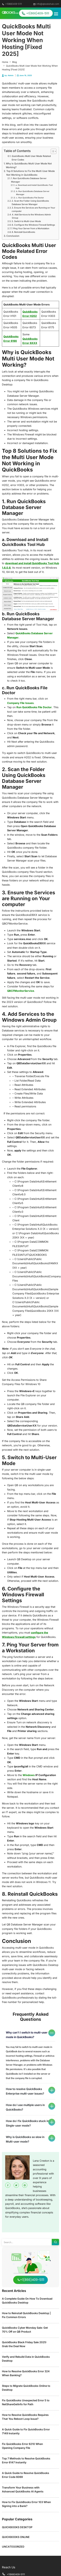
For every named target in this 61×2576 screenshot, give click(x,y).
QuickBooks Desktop (17, 2527)
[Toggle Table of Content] (52, 151)
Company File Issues (20, 703)
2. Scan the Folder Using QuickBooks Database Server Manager (30, 202)
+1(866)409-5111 (12, 4)
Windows (29, 1775)
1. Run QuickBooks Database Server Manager (29, 180)
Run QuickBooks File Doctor (34, 707)
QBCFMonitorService (20, 990)
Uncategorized (13, 2546)
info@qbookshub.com (46, 4)
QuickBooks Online (16, 2537)
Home (5, 62)
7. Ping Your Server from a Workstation (30, 228)
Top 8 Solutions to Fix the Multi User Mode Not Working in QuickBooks (30, 173)
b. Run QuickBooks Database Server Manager (32, 193)
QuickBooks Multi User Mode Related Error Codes (31, 158)
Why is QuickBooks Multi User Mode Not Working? (29, 165)
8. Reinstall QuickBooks (23, 232)
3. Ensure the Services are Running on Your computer (33, 209)
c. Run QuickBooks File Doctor (30, 198)
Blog (14, 62)
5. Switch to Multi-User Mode (26, 221)
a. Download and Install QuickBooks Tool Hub (34, 186)
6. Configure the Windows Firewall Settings (33, 224)
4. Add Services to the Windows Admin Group (31, 216)
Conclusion (13, 235)
